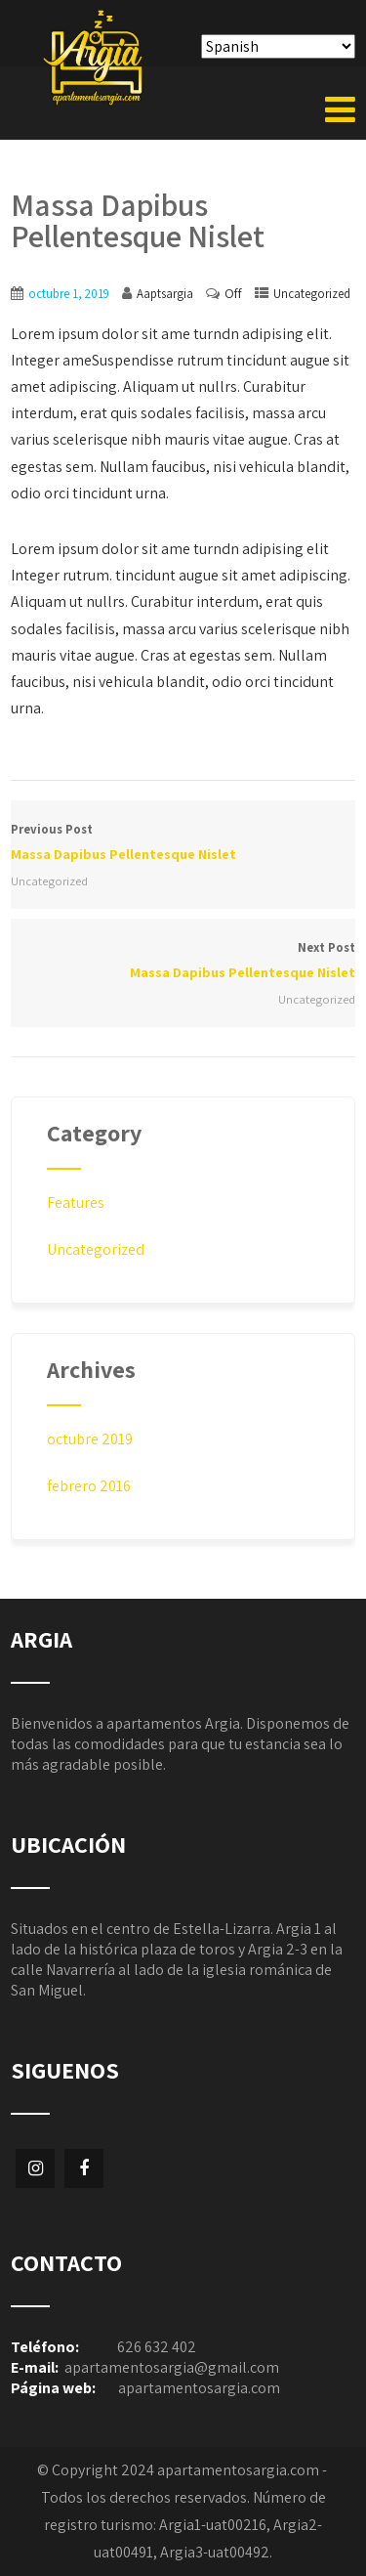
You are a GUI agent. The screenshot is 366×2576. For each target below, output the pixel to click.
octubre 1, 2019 (68, 293)
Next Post (183, 962)
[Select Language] (278, 46)
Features (75, 1202)
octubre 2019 (90, 1439)
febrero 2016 (89, 1486)
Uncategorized (311, 293)
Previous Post (183, 844)
